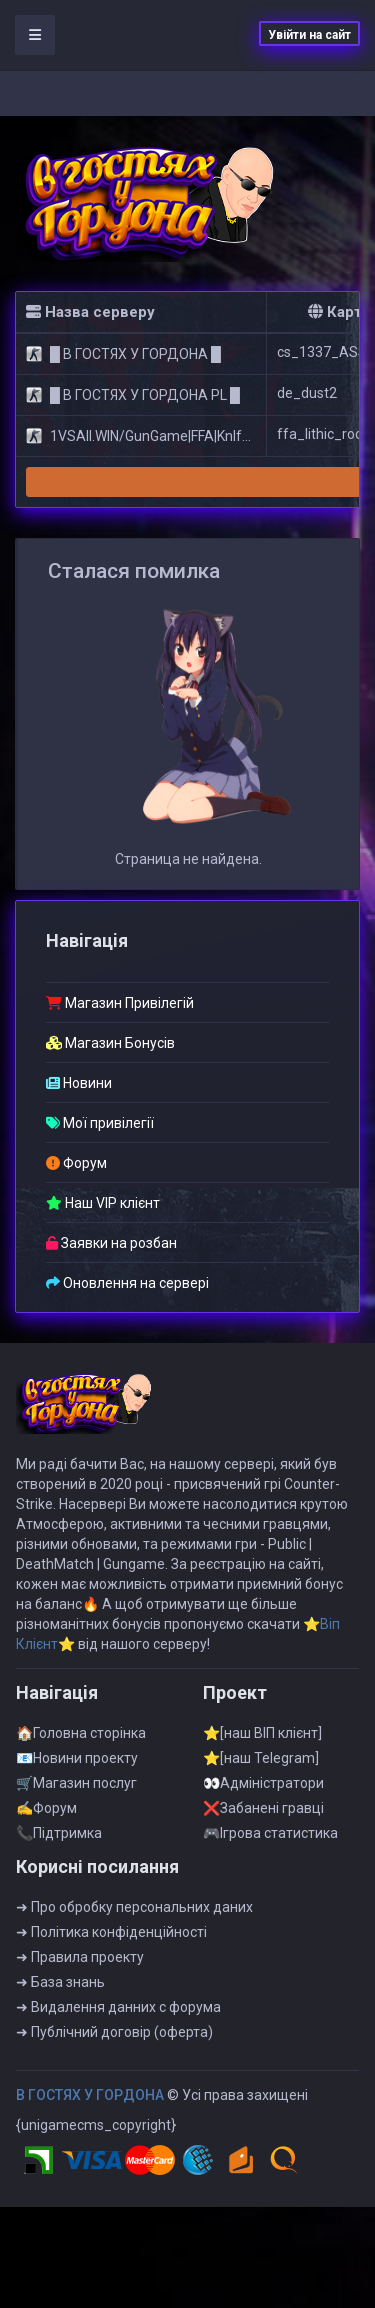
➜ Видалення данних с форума (118, 2015)
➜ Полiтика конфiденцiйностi (111, 1940)
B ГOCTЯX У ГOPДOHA (90, 2103)
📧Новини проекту (77, 1766)
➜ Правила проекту (80, 1965)
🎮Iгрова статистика (270, 1841)
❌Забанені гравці (263, 1816)
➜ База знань (60, 1990)
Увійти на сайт (309, 35)
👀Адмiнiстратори (263, 1791)
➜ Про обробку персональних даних (134, 1915)
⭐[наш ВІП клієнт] (262, 1741)
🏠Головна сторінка (81, 1741)
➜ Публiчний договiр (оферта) (114, 2040)
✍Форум (46, 1816)
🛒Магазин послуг (76, 1791)
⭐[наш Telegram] (261, 1766)
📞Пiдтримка (59, 1841)
